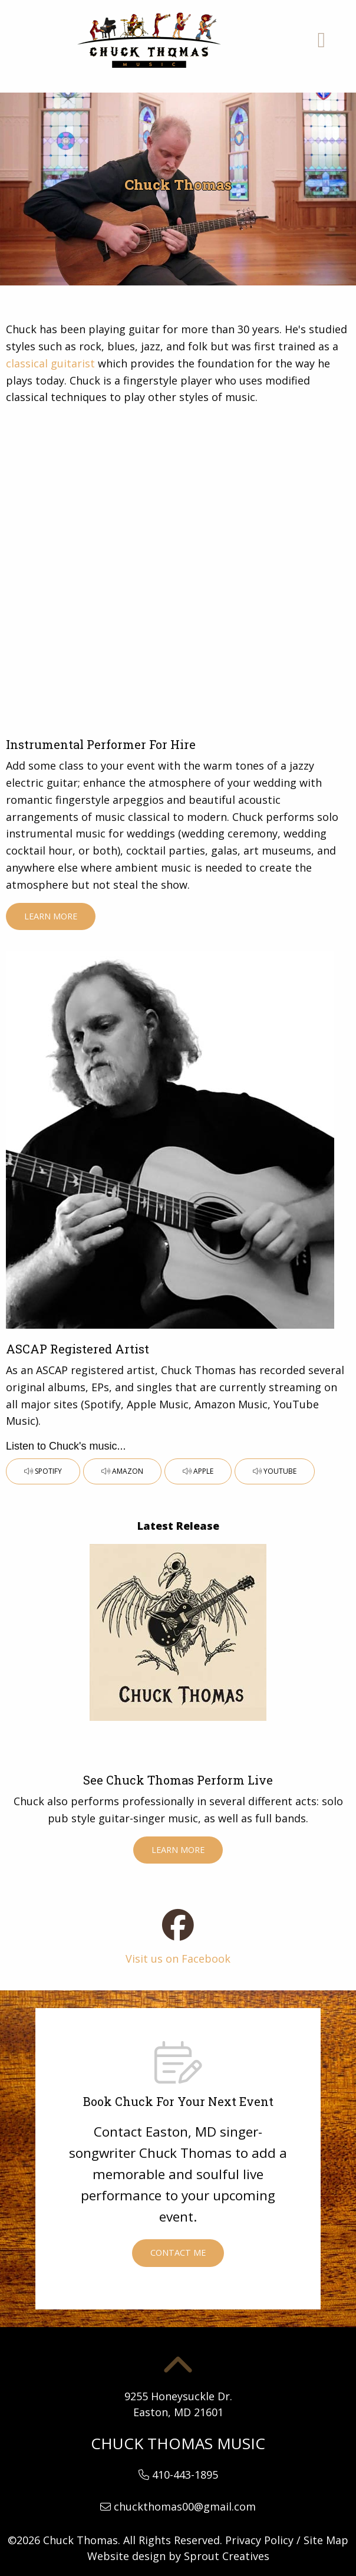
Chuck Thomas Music (178, 2443)
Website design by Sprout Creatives (178, 2556)
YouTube (274, 1471)
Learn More (50, 916)
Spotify (43, 1471)
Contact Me (178, 2252)
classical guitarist (50, 363)
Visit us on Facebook (178, 1958)
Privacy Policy (259, 2540)
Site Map (326, 2540)
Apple (198, 1471)
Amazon (122, 1471)
